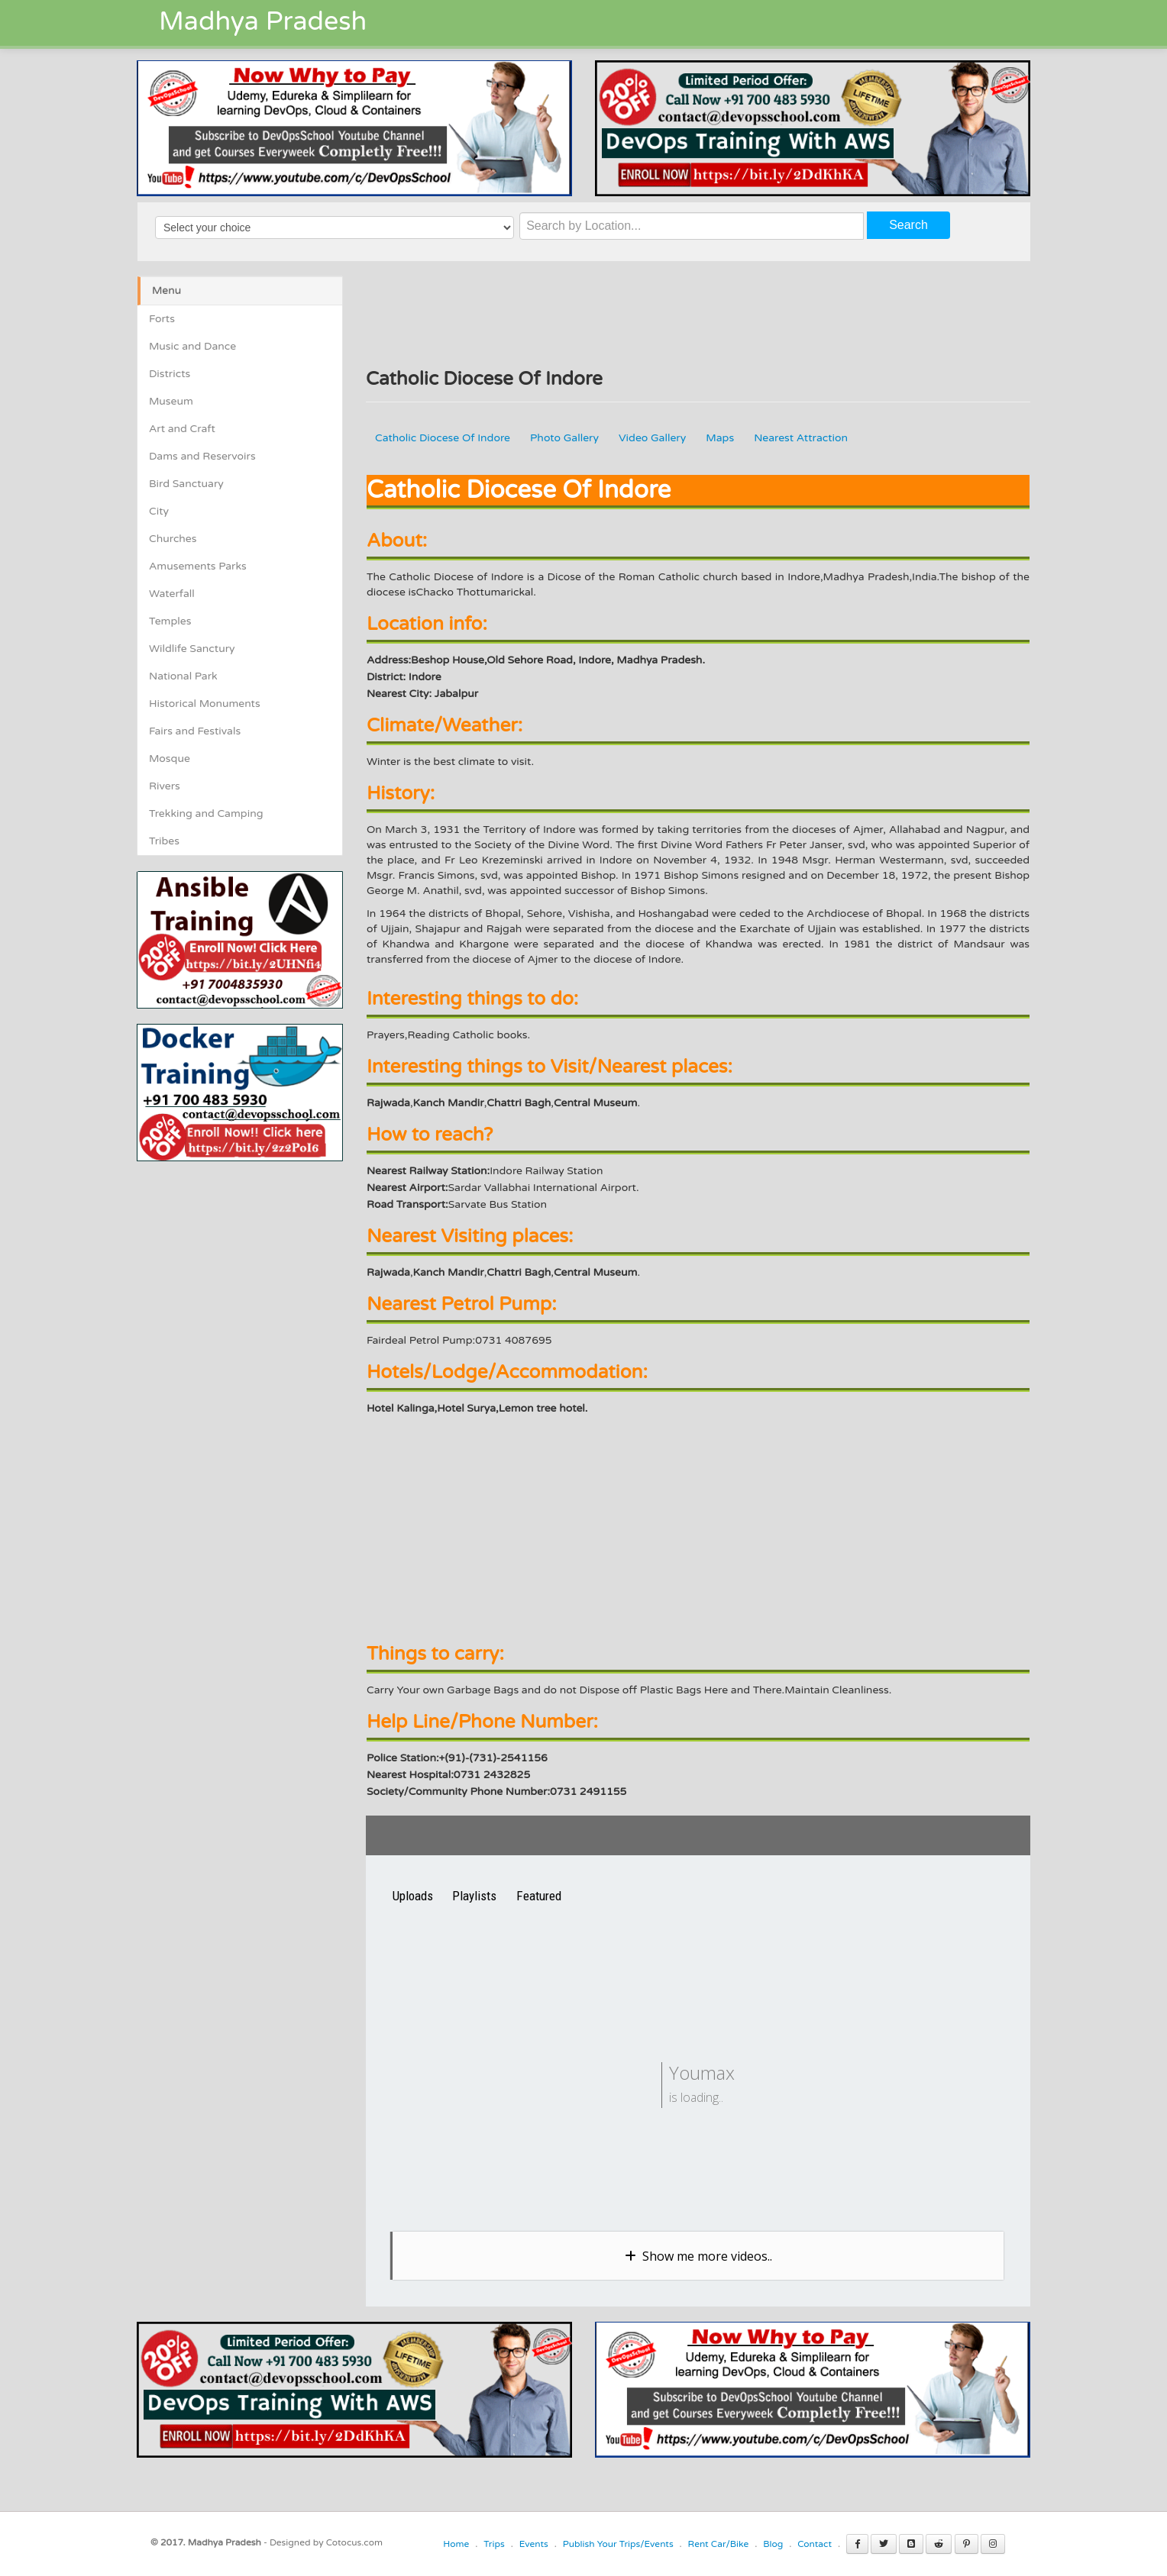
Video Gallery (652, 437)
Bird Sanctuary (186, 483)
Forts (162, 318)
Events (533, 2544)
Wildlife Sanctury (192, 648)
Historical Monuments (204, 703)
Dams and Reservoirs (202, 456)
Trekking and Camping (206, 813)
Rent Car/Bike (718, 2544)
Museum (171, 401)
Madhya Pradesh (263, 21)
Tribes (164, 840)
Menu (166, 290)
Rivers (164, 786)
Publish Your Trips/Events (618, 2544)
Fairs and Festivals (195, 731)
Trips (494, 2544)
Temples (170, 621)
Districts (169, 373)
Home (456, 2544)
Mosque (169, 758)
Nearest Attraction (801, 437)
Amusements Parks (198, 566)
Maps (720, 437)
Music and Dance (192, 346)
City (159, 511)
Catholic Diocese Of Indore (442, 437)
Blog (773, 2544)
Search (908, 224)
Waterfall (172, 593)
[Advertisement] (265, 1268)
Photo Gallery (564, 437)
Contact (814, 2544)
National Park (183, 676)
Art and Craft (182, 428)
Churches (173, 538)
